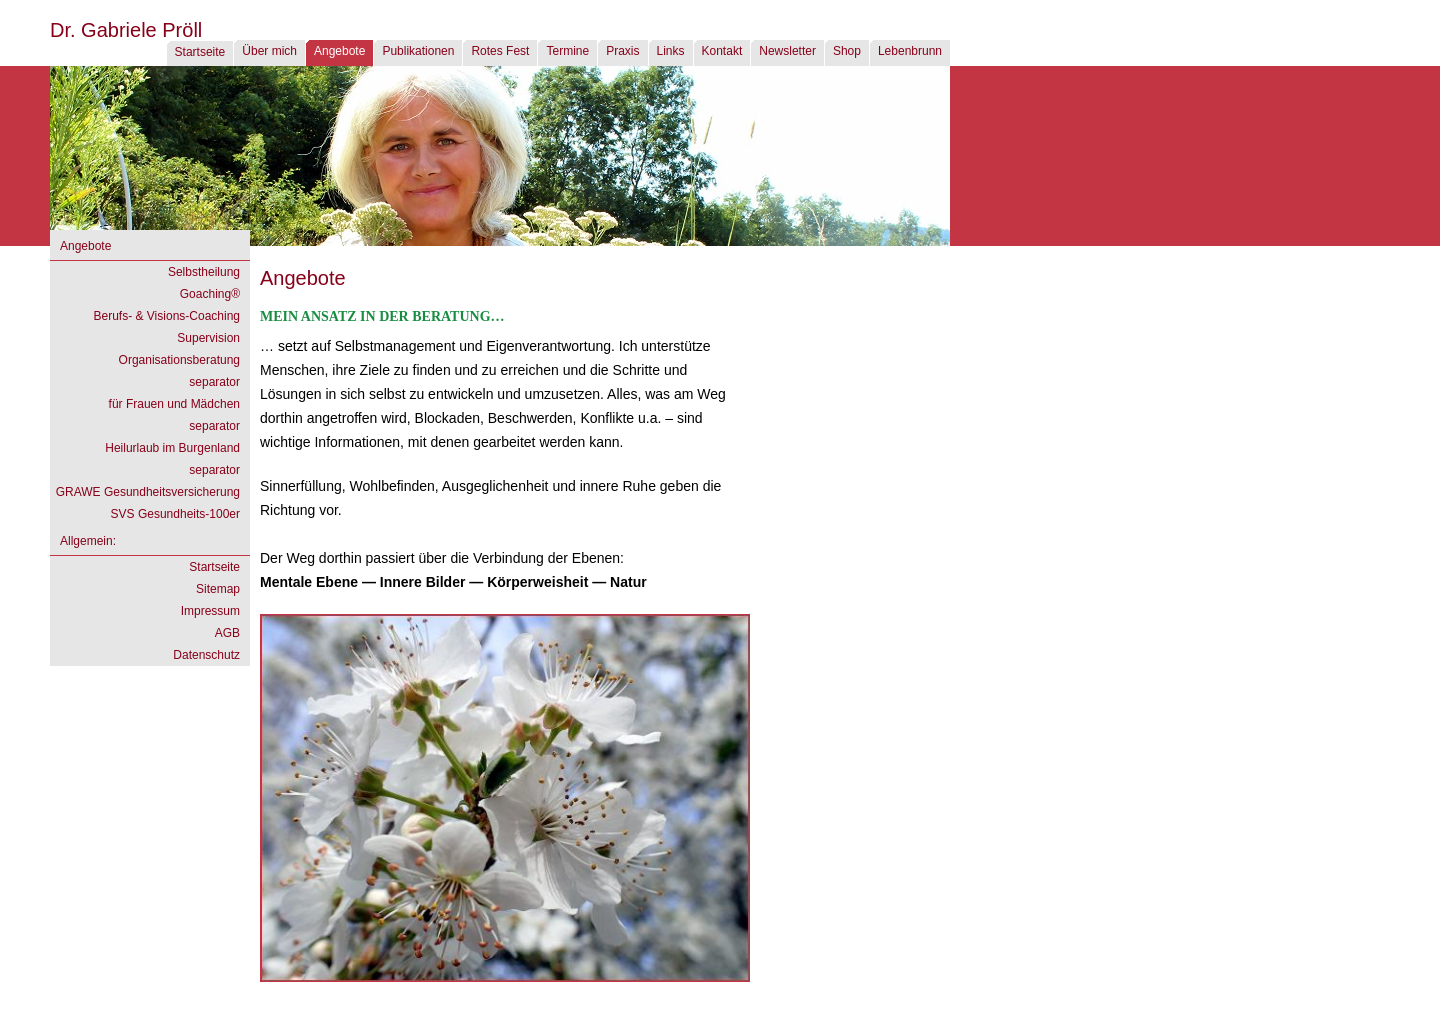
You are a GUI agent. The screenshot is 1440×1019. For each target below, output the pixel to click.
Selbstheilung (204, 272)
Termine (567, 51)
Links (671, 51)
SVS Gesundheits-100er (175, 514)
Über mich (269, 51)
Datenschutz (206, 655)
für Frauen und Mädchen (174, 404)
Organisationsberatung (179, 360)
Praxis (622, 51)
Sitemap (218, 589)
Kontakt (722, 51)
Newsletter (787, 51)
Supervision (208, 338)
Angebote (339, 51)
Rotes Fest (500, 51)
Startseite (200, 52)
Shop (847, 51)
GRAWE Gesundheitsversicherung (148, 492)
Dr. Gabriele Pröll (126, 30)
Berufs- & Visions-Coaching (166, 316)
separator (214, 382)
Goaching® (210, 294)
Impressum (210, 611)
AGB (227, 633)
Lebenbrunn (910, 51)
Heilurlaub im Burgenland (172, 448)
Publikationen (418, 51)
